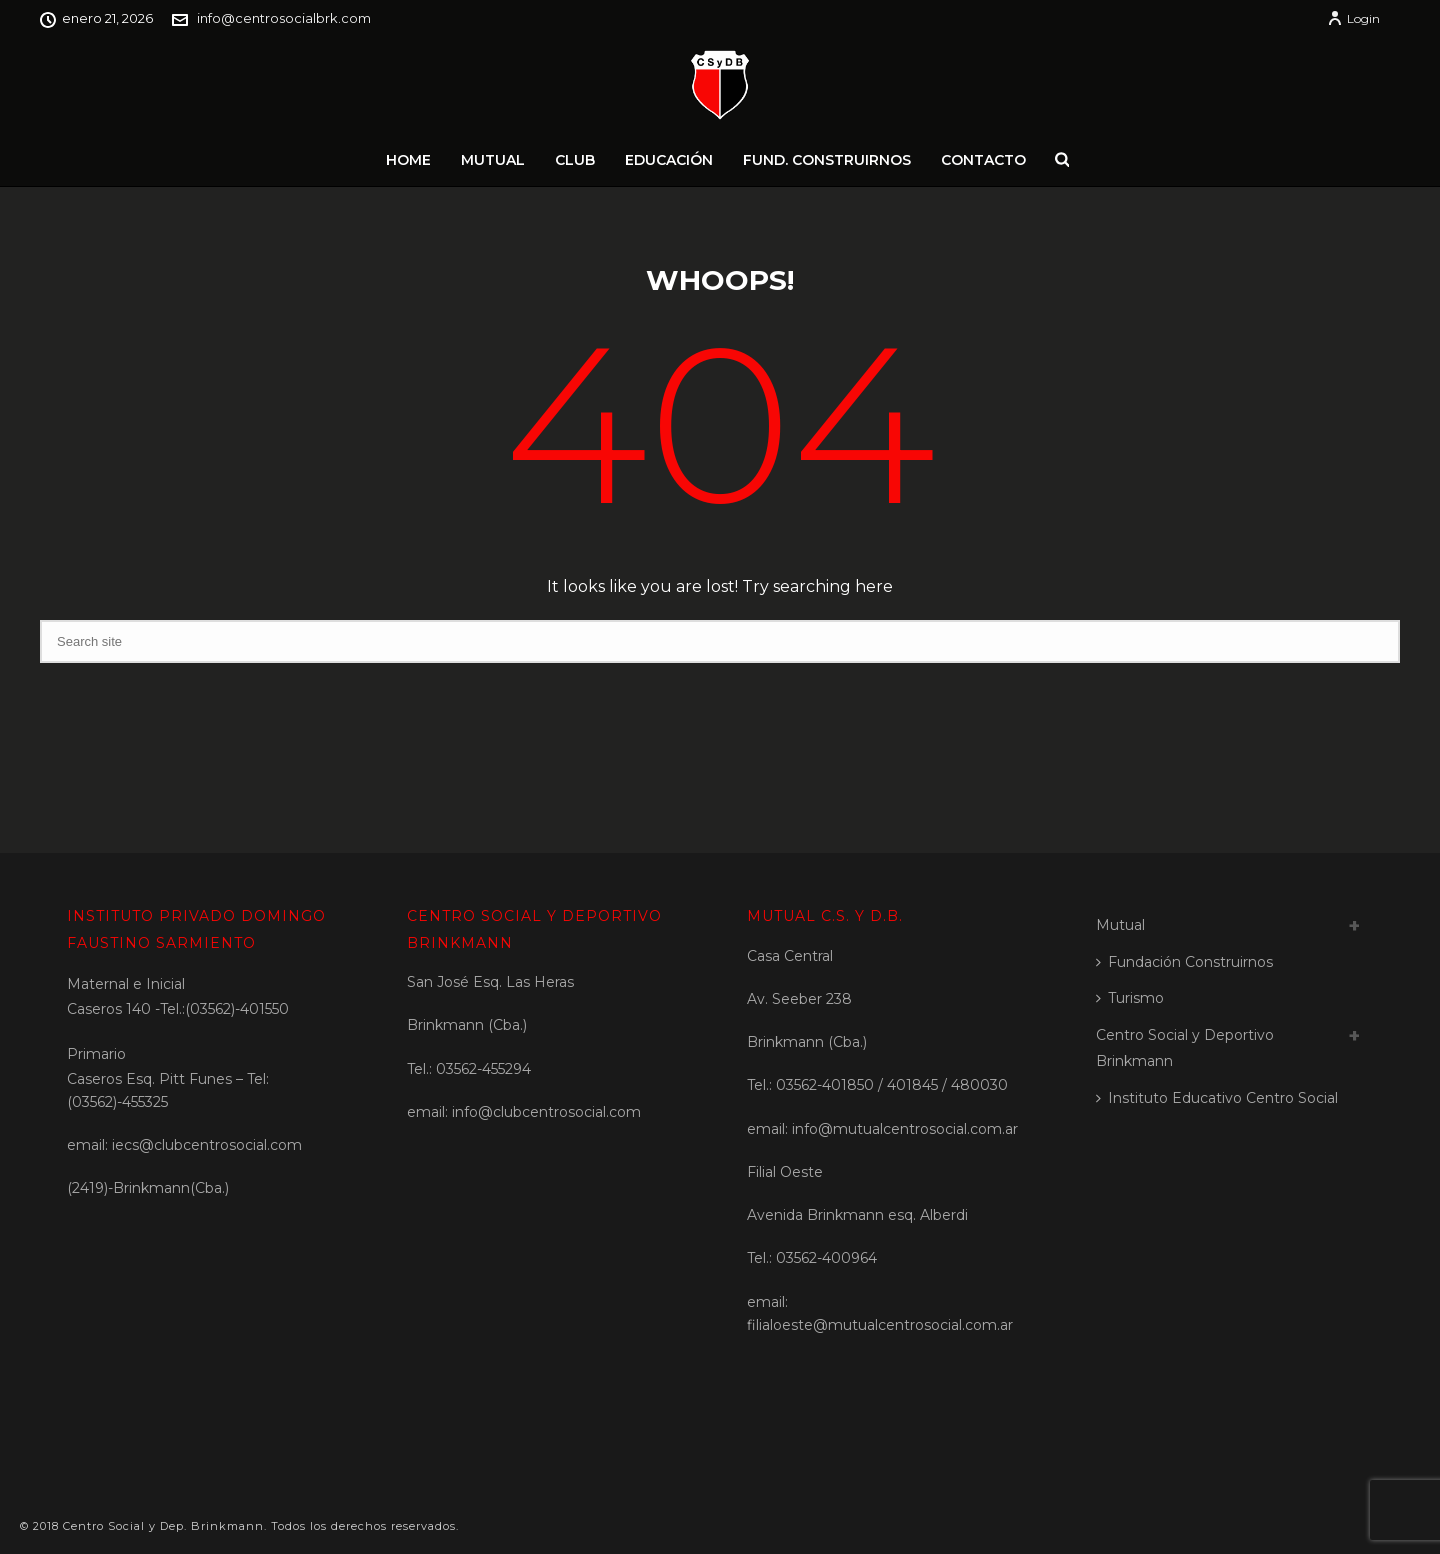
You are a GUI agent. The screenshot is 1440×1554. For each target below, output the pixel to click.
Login (1353, 18)
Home (408, 160)
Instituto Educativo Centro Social (1217, 1098)
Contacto (983, 160)
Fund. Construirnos (827, 160)
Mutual (493, 160)
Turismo (1130, 998)
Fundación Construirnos (1184, 962)
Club (575, 160)
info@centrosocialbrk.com (284, 18)
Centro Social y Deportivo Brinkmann (1185, 1048)
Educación (669, 160)
